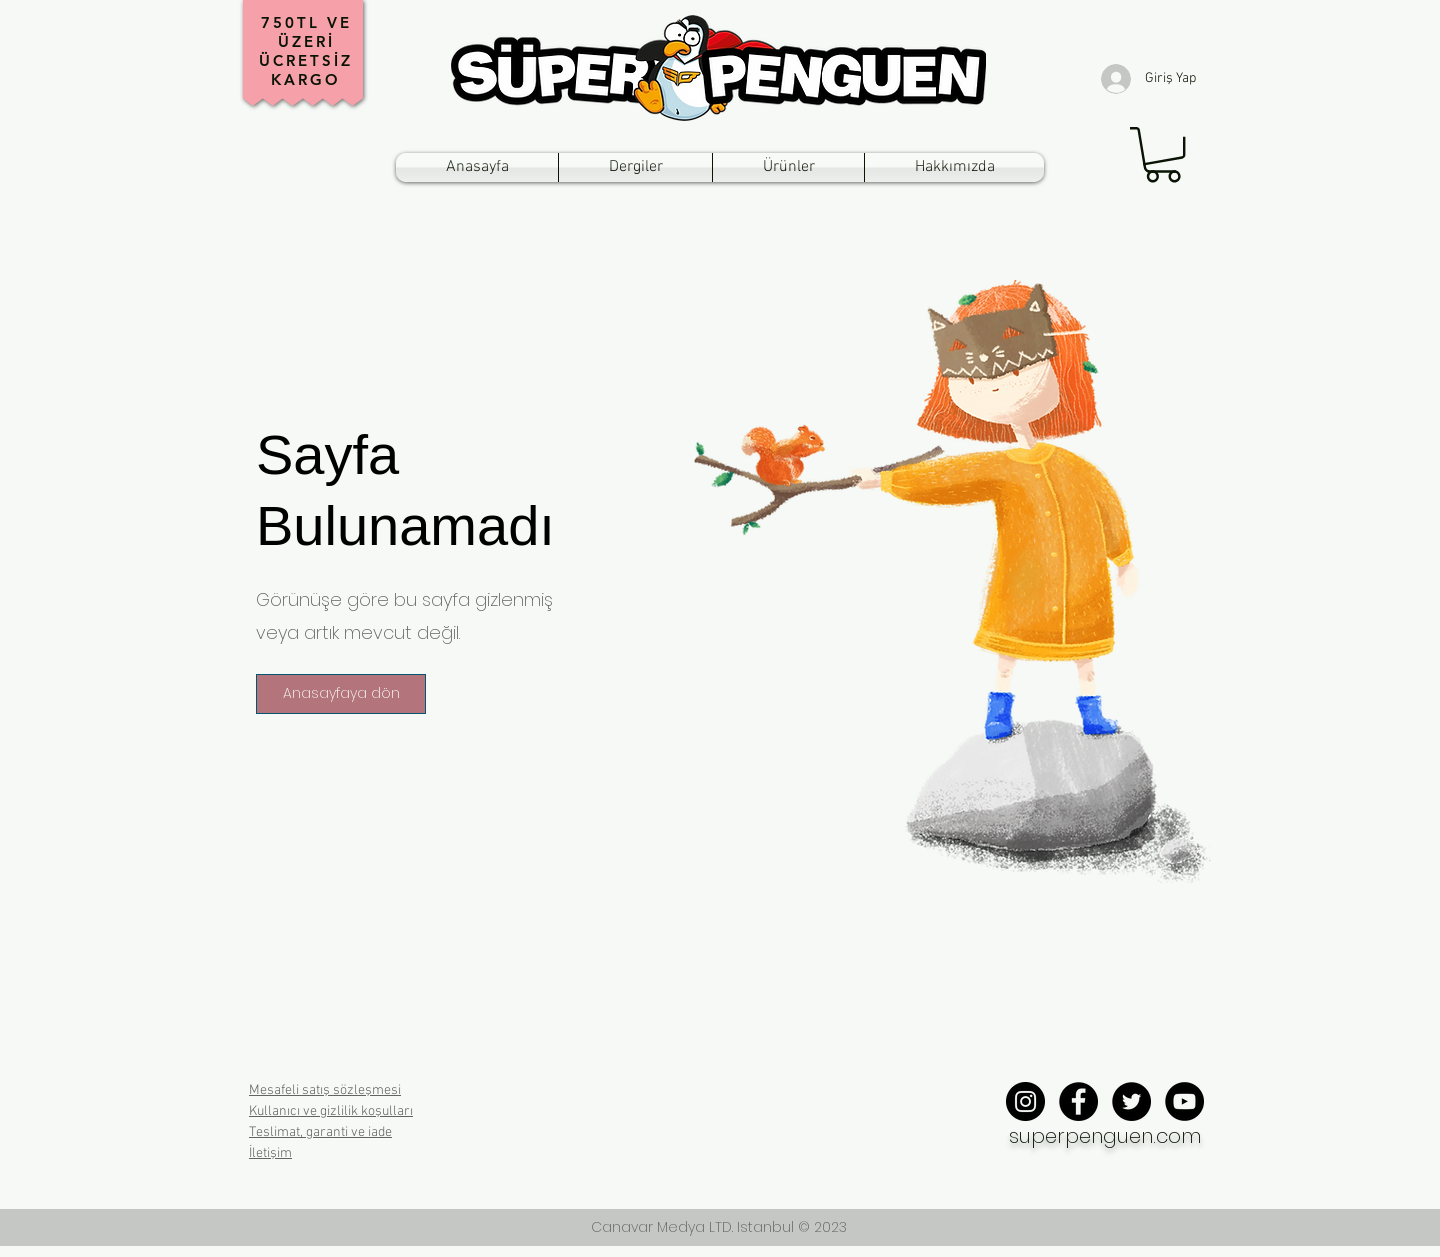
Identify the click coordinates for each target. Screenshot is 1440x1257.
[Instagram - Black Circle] (1025, 1101)
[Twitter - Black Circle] (1131, 1101)
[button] (1163, 154)
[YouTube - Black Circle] (1184, 1101)
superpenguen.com (1105, 1136)
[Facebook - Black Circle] (1078, 1101)
